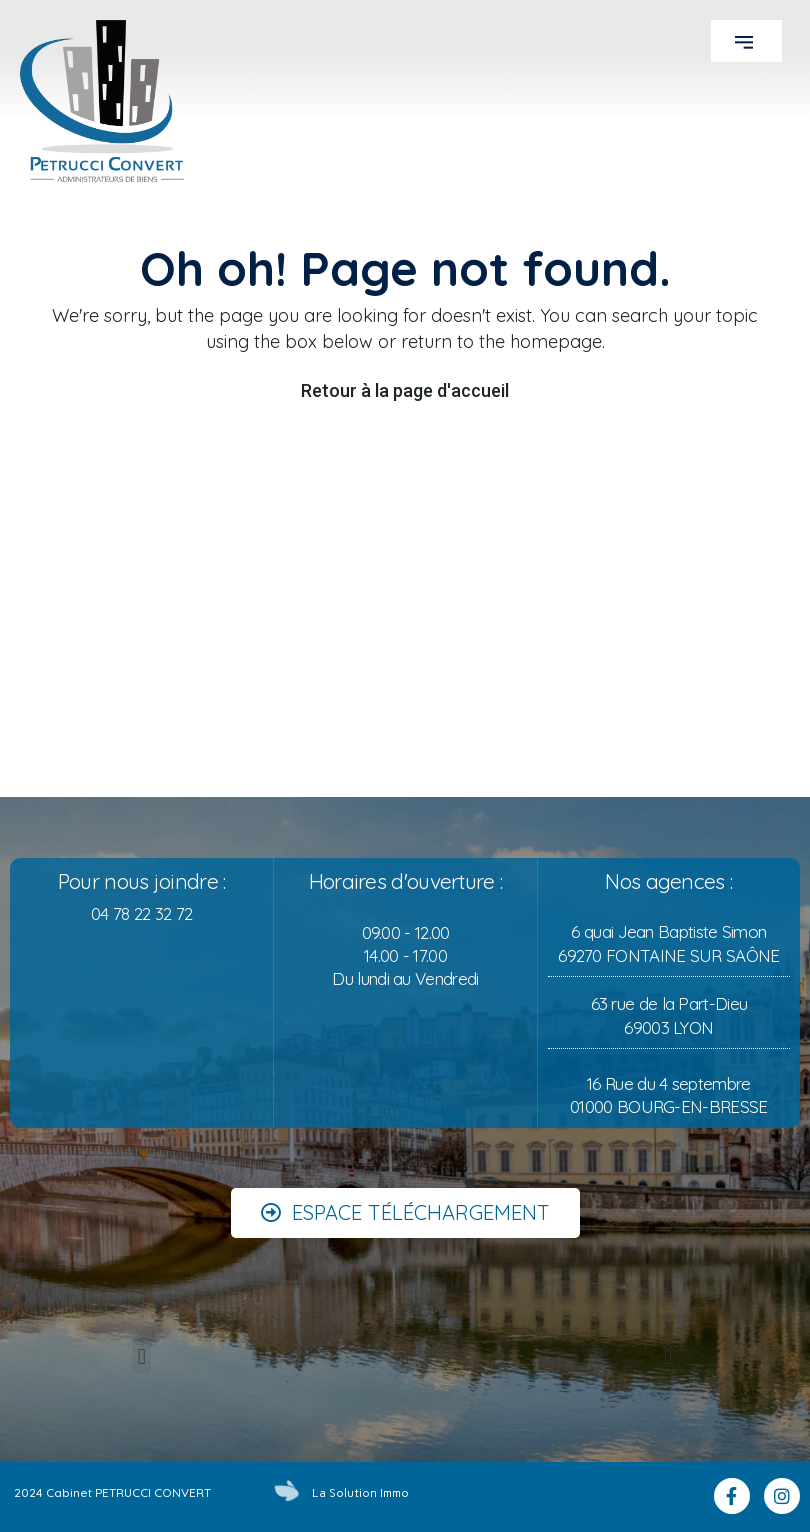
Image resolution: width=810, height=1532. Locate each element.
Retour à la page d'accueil (405, 390)
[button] (746, 41)
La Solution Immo (360, 1493)
